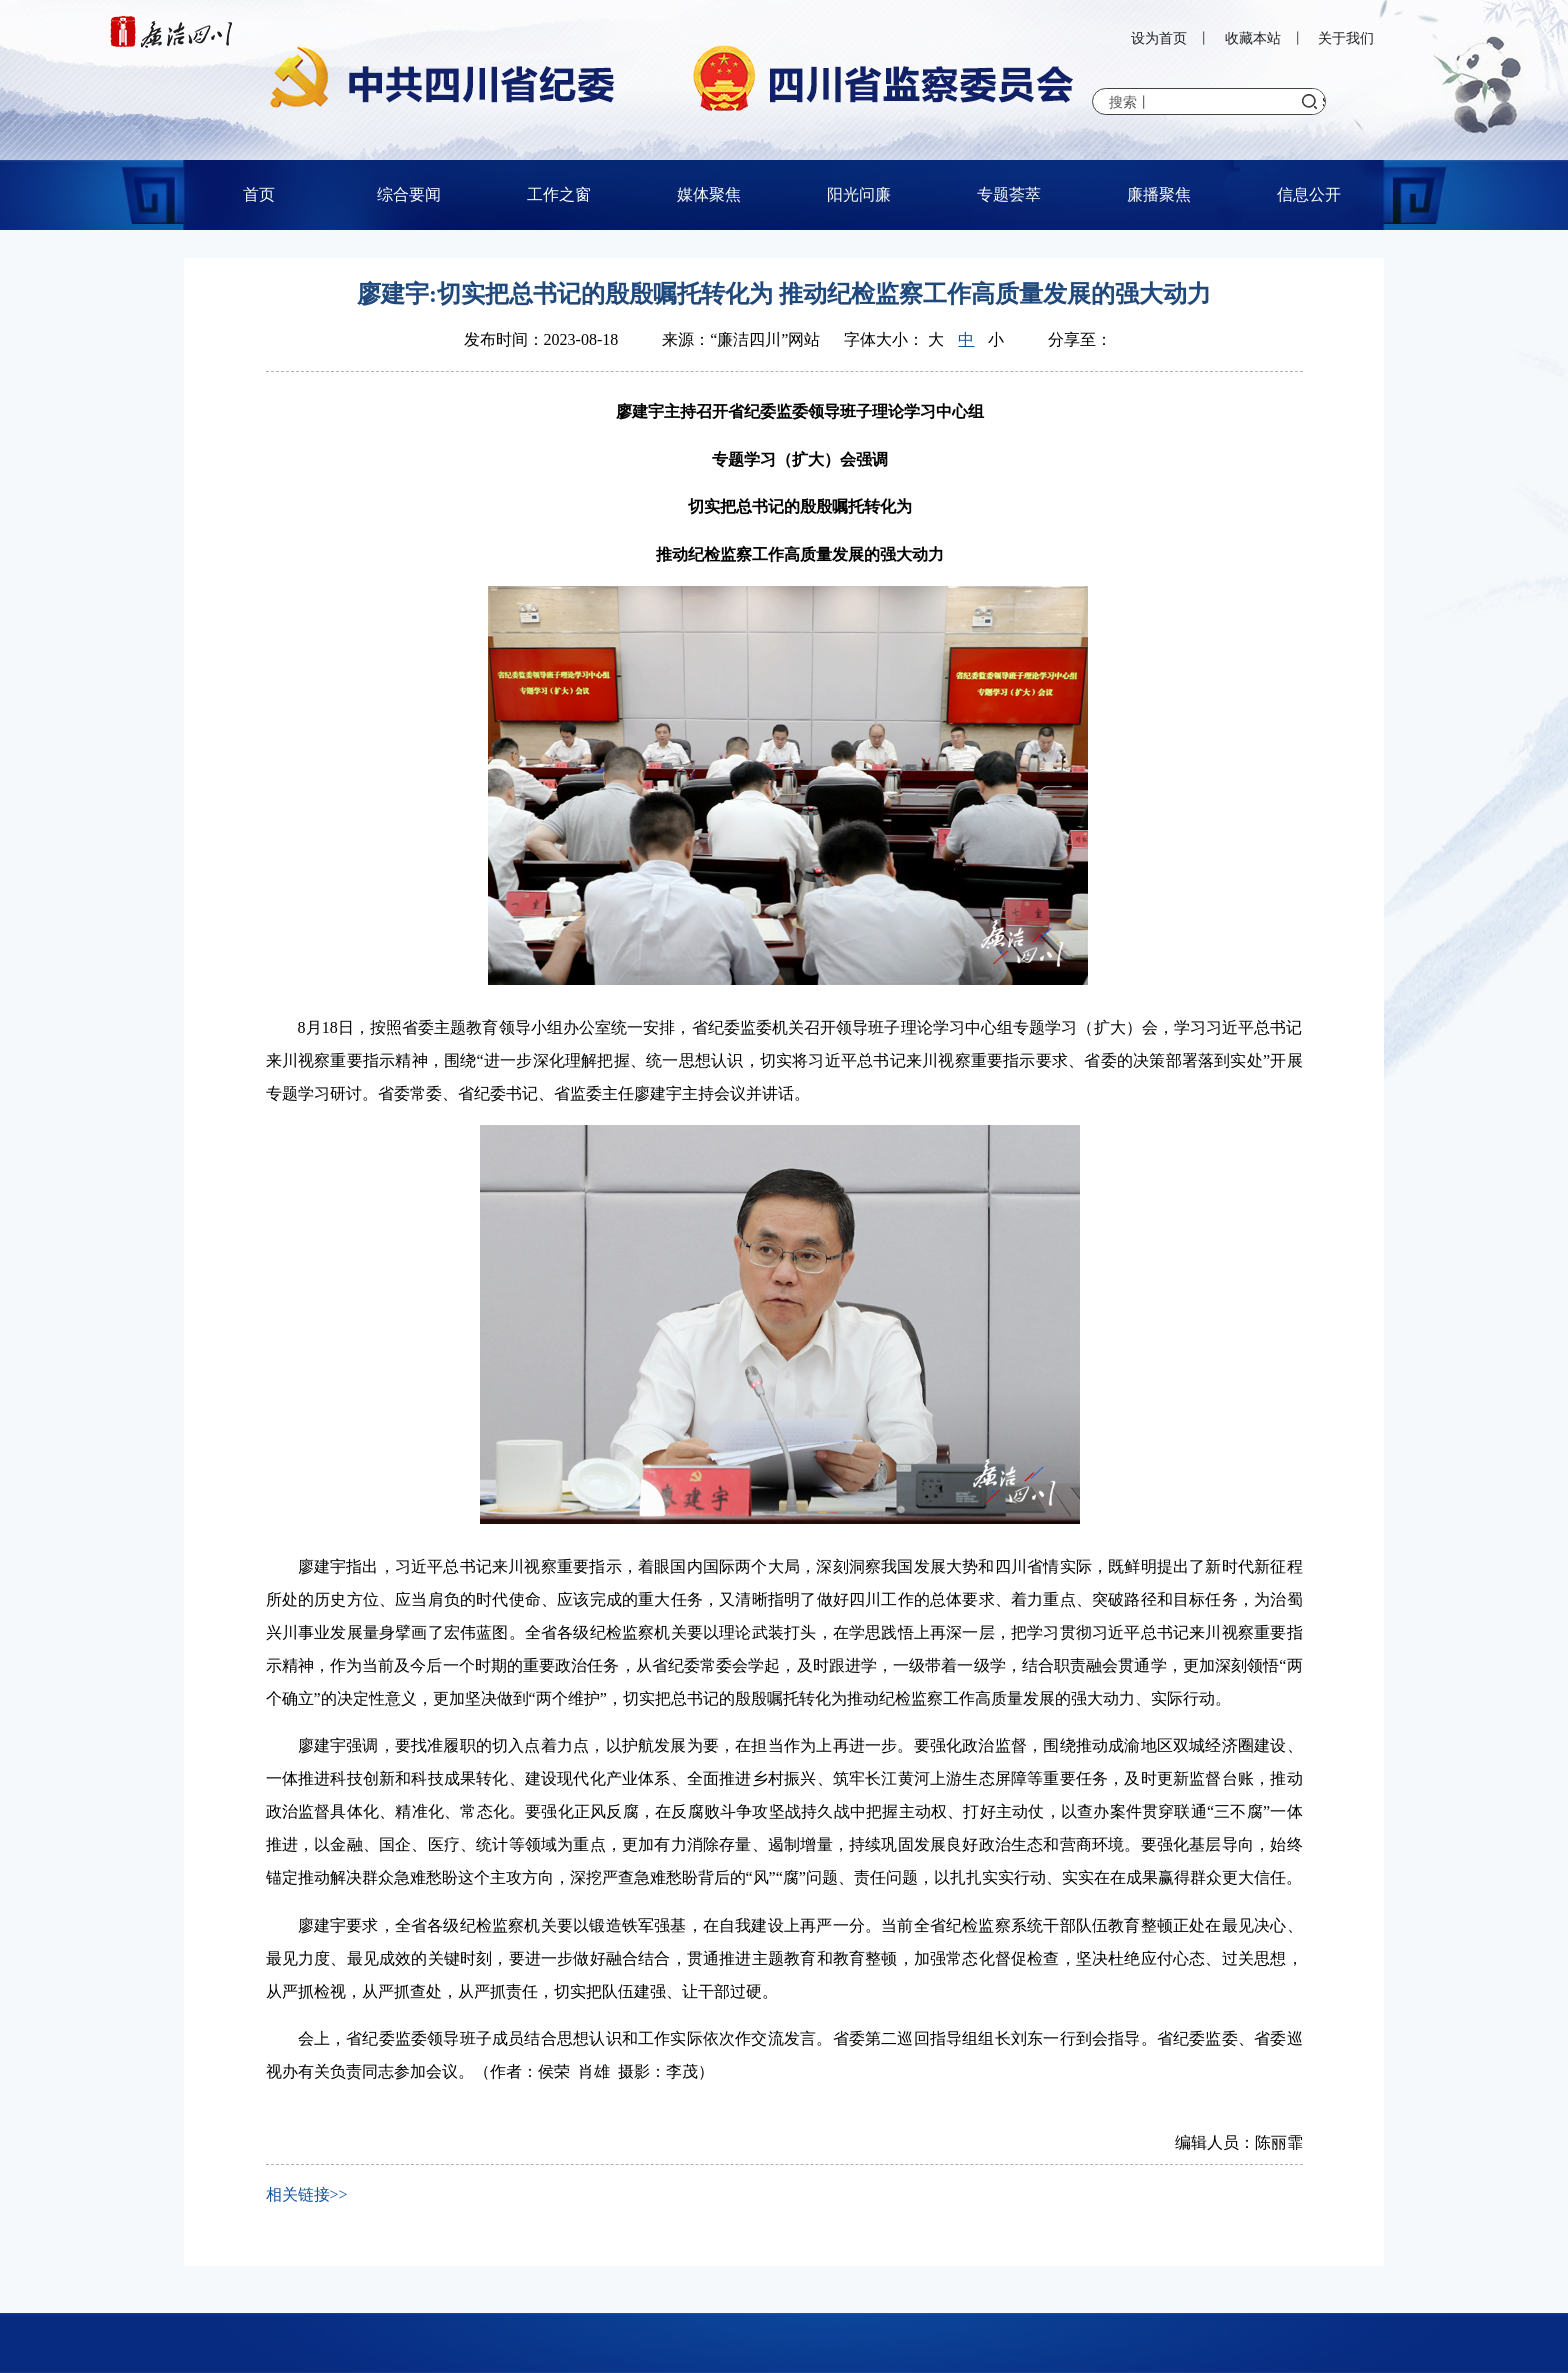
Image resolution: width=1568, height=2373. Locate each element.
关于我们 (1346, 38)
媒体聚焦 (709, 194)
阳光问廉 (859, 194)
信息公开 (1309, 194)
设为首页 (1159, 38)
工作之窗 (559, 194)
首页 (259, 194)
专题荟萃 (1009, 194)
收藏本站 (1253, 38)
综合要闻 (409, 194)
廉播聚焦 (1159, 194)
